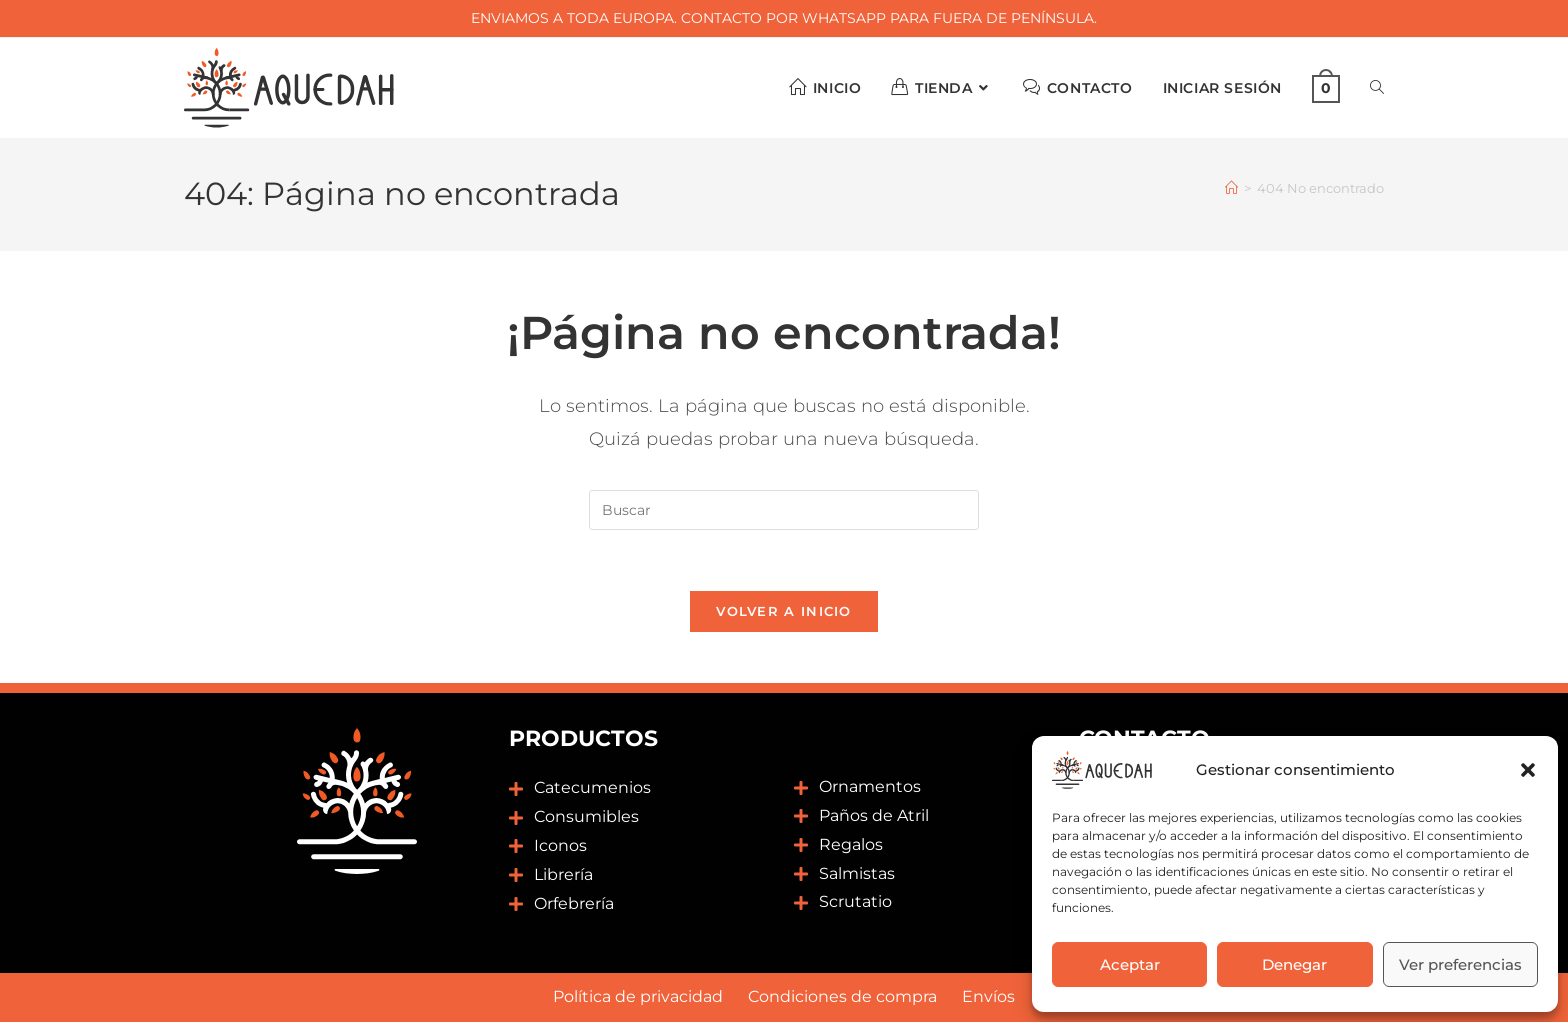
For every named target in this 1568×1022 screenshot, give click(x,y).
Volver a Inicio (784, 611)
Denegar (1294, 964)
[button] (1528, 770)
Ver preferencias (1460, 964)
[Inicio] (1231, 188)
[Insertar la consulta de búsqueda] (784, 510)
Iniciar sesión (1222, 88)
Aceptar (1130, 964)
